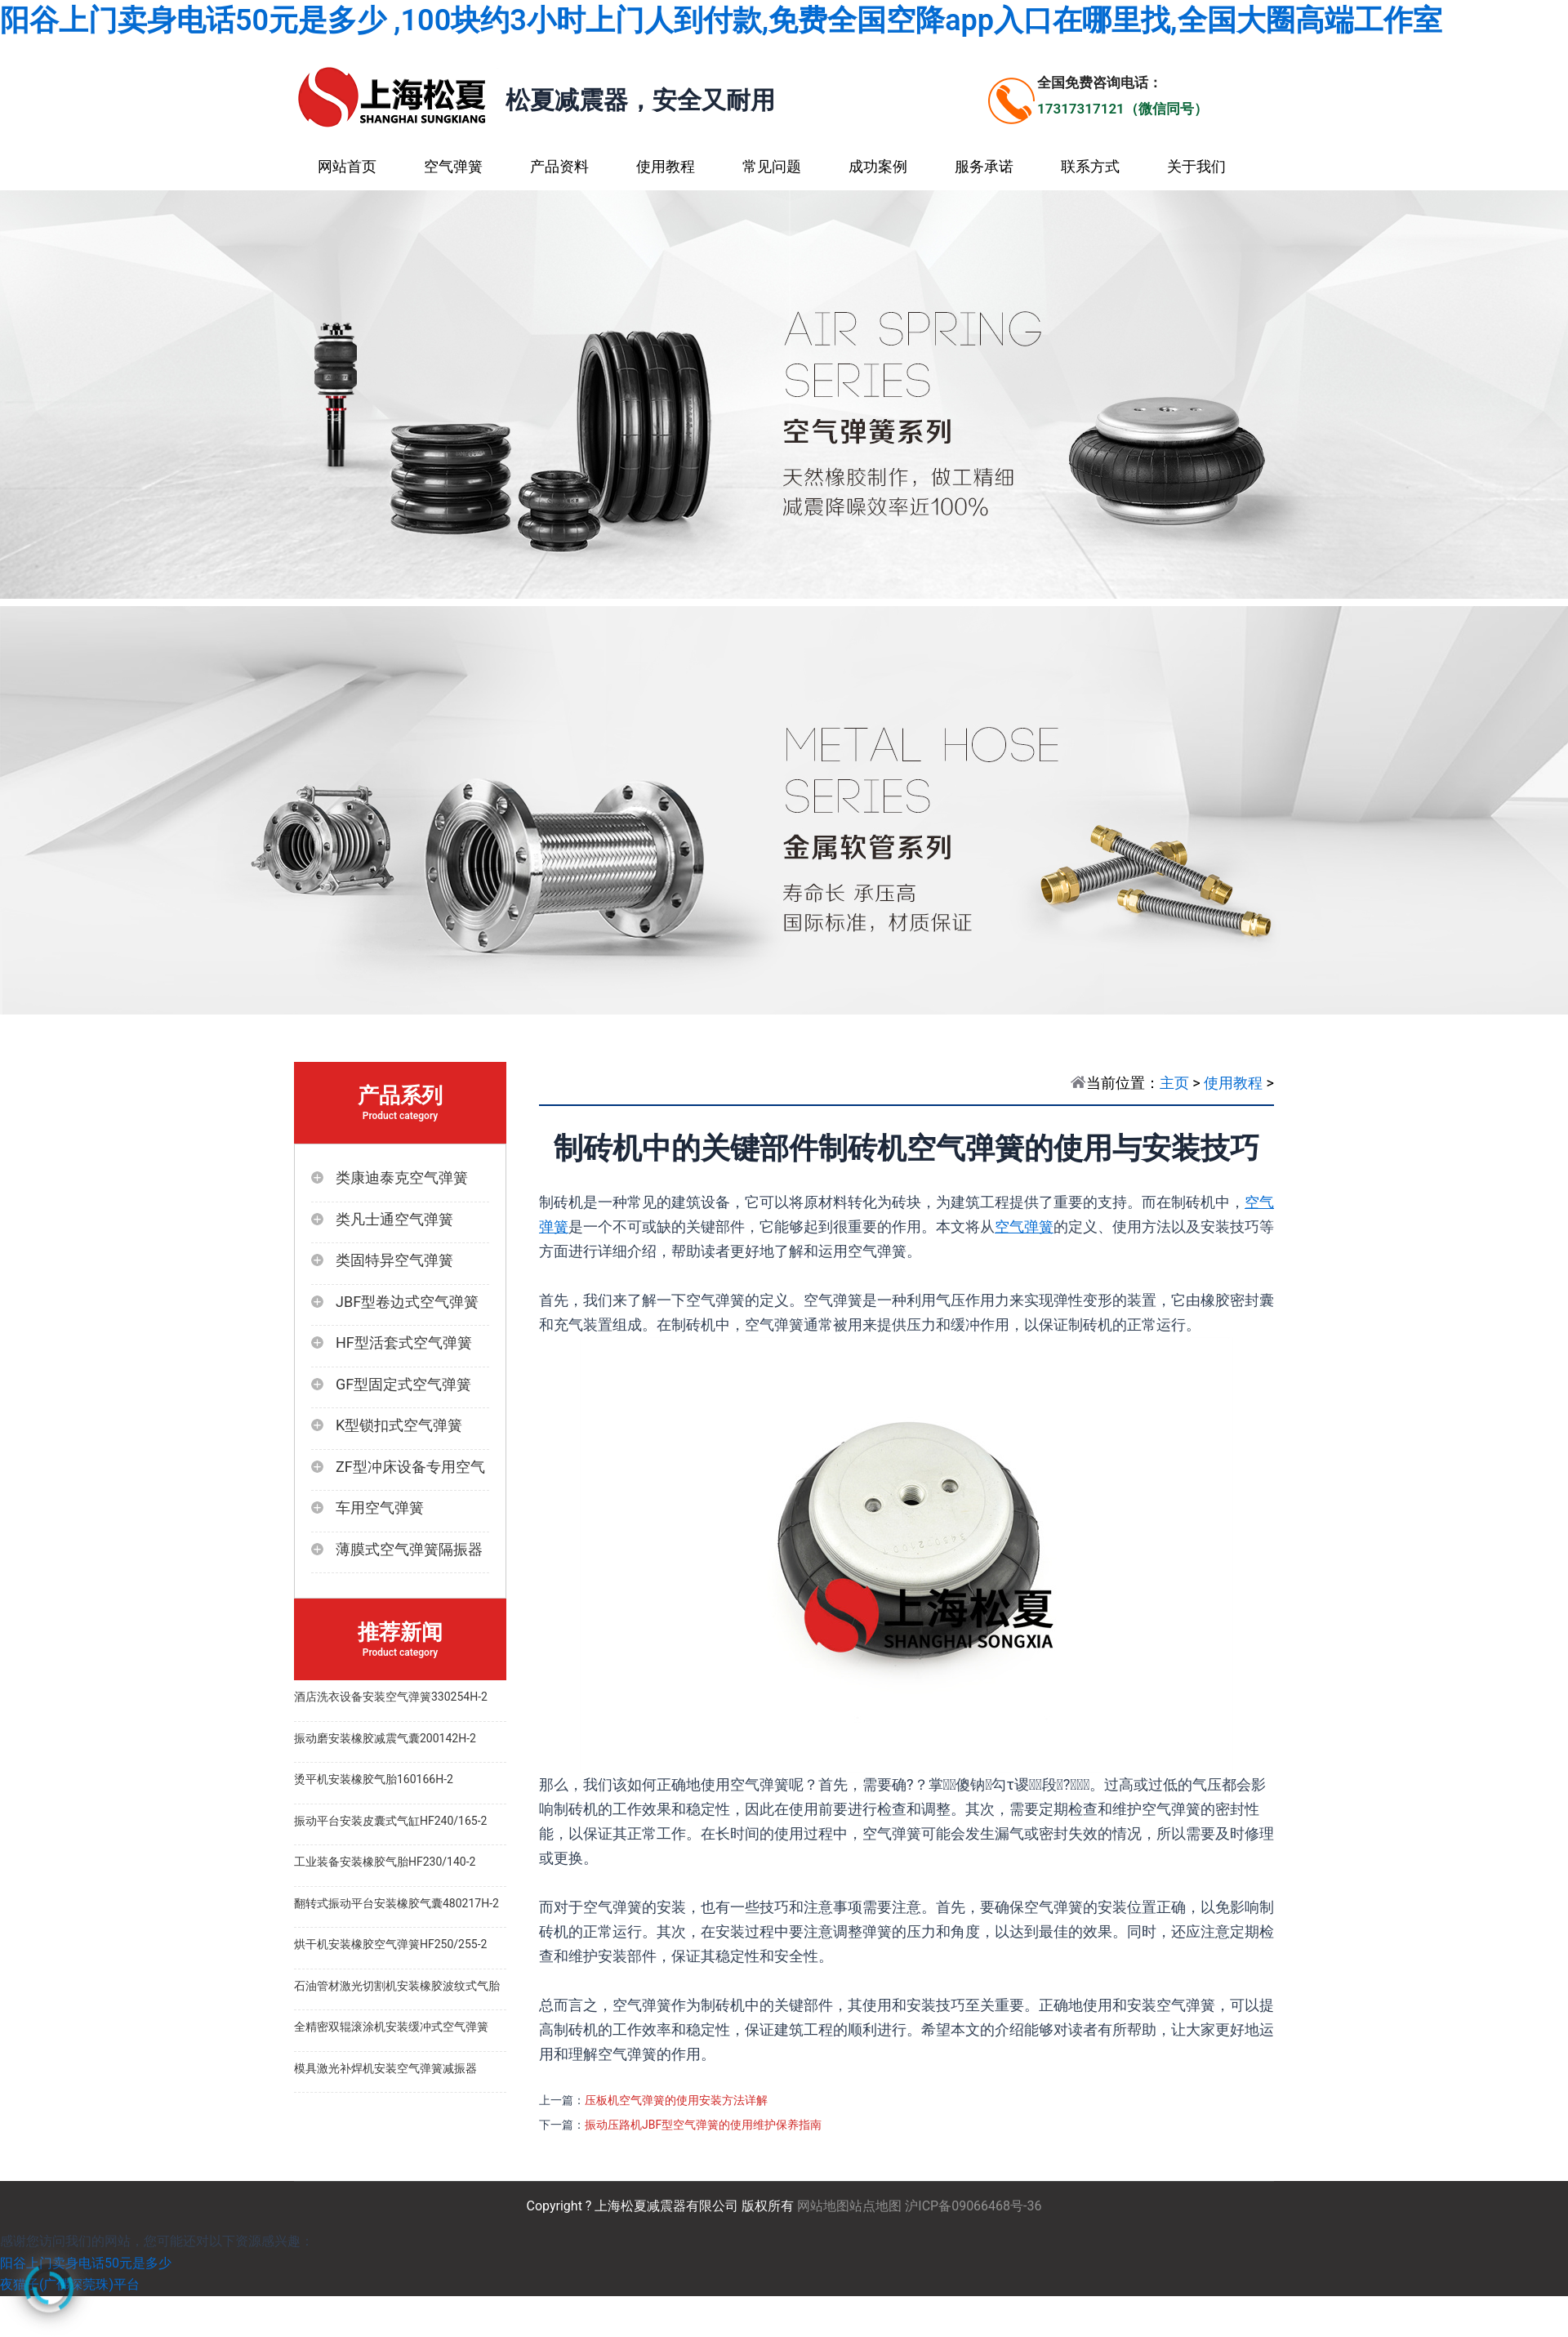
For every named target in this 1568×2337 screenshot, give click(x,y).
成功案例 (878, 166)
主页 (1174, 1082)
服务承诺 (984, 166)
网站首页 (347, 166)
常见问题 (771, 166)
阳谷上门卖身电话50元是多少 (86, 2263)
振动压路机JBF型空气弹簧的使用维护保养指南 (703, 2124)
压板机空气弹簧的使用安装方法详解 (676, 2100)
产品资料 (559, 166)
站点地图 (875, 2206)
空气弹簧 (453, 166)
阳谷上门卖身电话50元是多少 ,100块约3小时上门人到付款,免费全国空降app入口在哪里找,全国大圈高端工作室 (721, 20)
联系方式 (1090, 166)
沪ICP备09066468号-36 (973, 2206)
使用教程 (665, 166)
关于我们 (1196, 166)
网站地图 (823, 2206)
